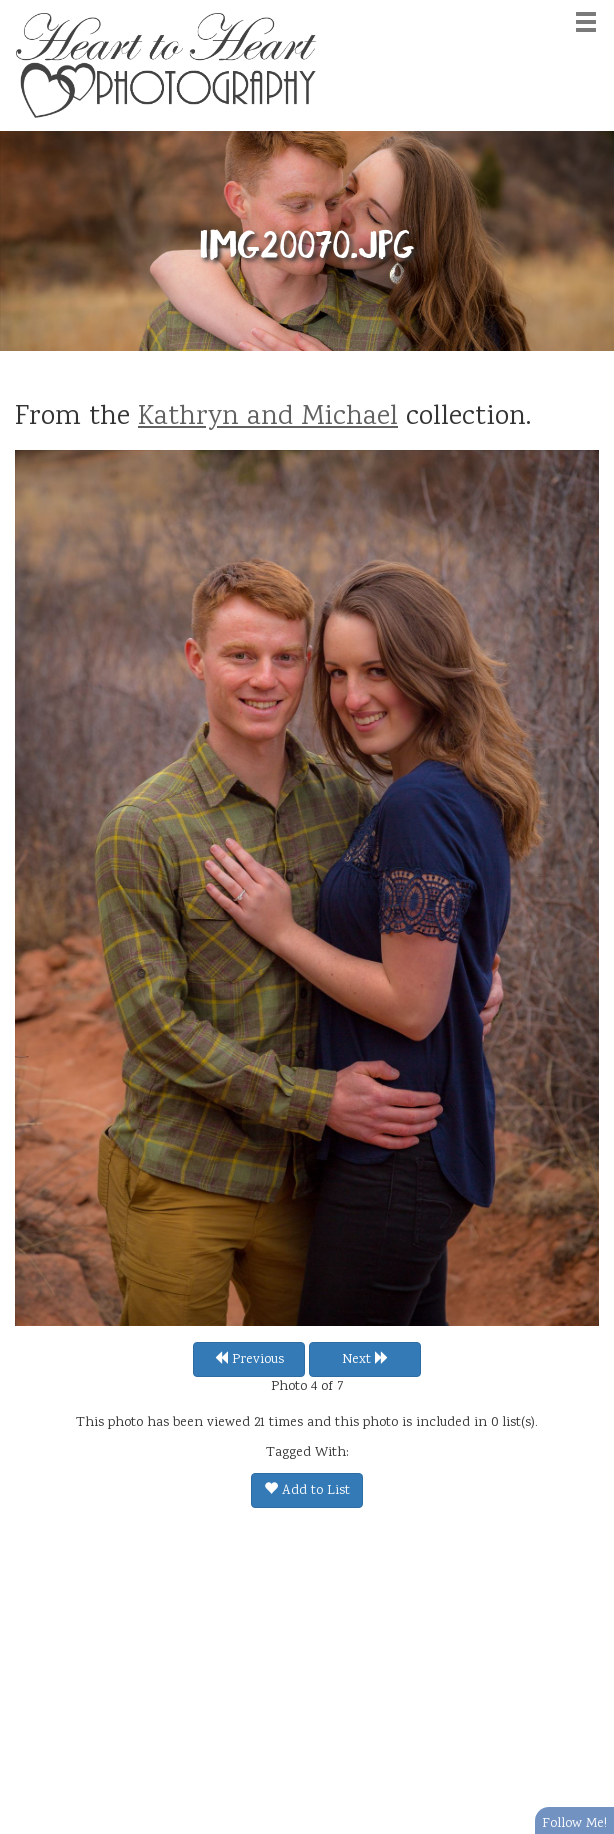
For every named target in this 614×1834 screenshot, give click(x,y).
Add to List (307, 1491)
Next (365, 1360)
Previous (249, 1360)
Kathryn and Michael (268, 418)
